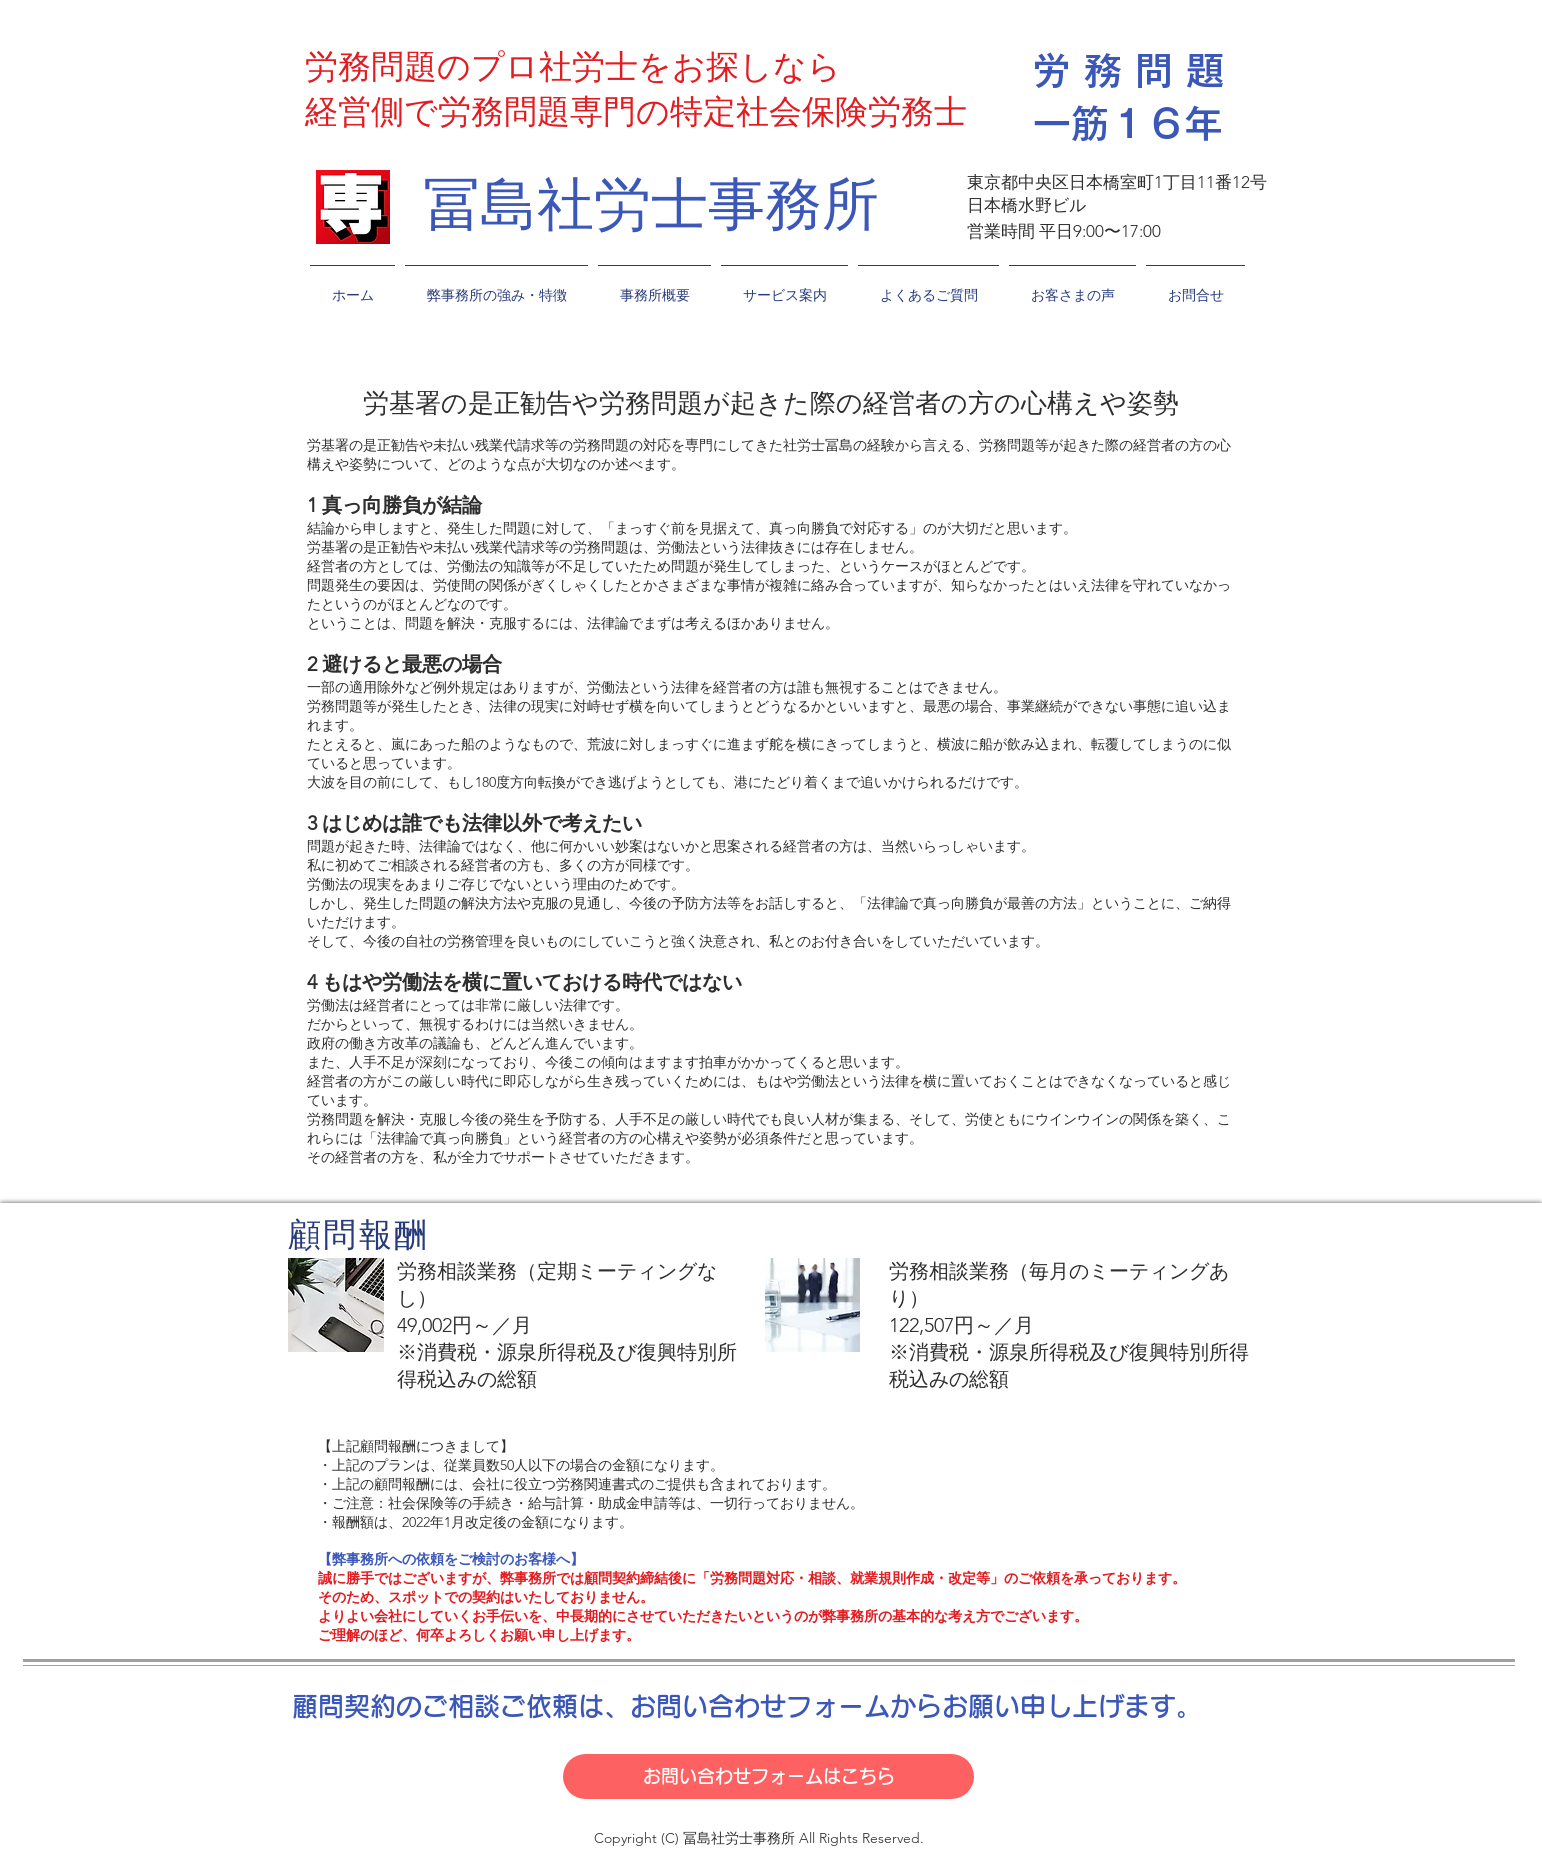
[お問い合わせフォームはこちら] (768, 1776)
